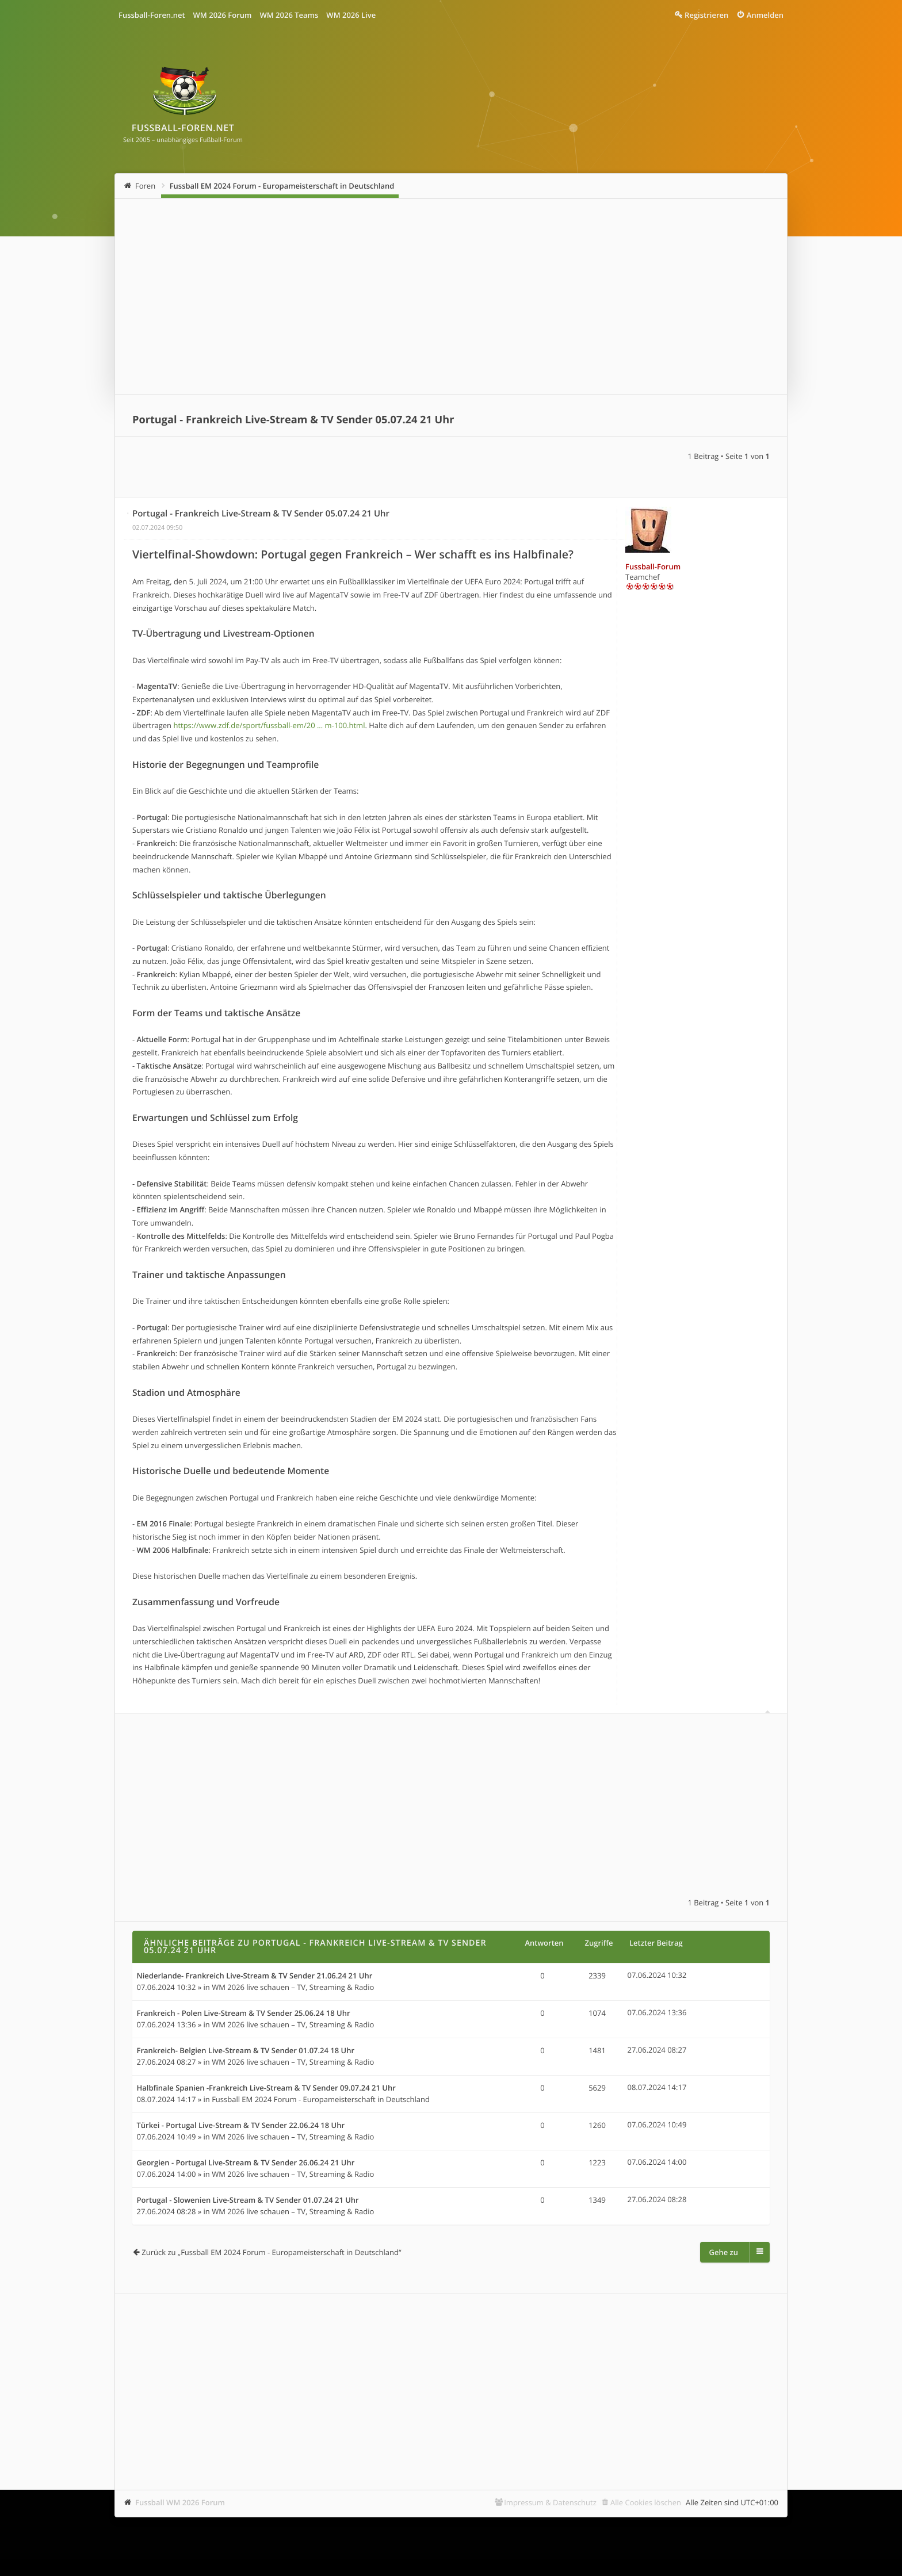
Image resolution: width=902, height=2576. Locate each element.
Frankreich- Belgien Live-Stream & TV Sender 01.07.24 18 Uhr (246, 2051)
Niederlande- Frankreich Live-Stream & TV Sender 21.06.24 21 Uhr (255, 1976)
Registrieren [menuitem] (706, 15)
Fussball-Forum (653, 566)
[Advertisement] (451, 296)
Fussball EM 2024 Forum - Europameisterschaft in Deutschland (282, 186)
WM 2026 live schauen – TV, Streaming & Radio (293, 1987)
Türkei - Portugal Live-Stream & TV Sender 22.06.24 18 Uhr (241, 2125)
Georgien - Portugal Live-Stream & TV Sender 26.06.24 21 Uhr (246, 2163)
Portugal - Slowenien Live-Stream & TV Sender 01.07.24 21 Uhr (248, 2200)
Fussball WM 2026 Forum (180, 2502)
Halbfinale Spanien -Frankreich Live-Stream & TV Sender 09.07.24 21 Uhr (266, 2088)
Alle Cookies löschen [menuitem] (645, 2502)
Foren (145, 186)
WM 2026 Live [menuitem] (351, 15)
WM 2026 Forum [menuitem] (222, 15)
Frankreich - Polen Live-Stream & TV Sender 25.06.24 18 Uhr (243, 2013)
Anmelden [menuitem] (765, 15)
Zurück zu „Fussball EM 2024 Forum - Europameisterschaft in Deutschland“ (271, 2252)
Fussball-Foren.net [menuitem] (152, 15)
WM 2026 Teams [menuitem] (288, 15)
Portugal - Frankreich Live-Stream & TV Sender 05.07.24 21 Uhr (293, 420)
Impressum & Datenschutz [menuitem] (550, 2502)
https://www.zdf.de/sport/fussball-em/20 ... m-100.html (269, 725)
